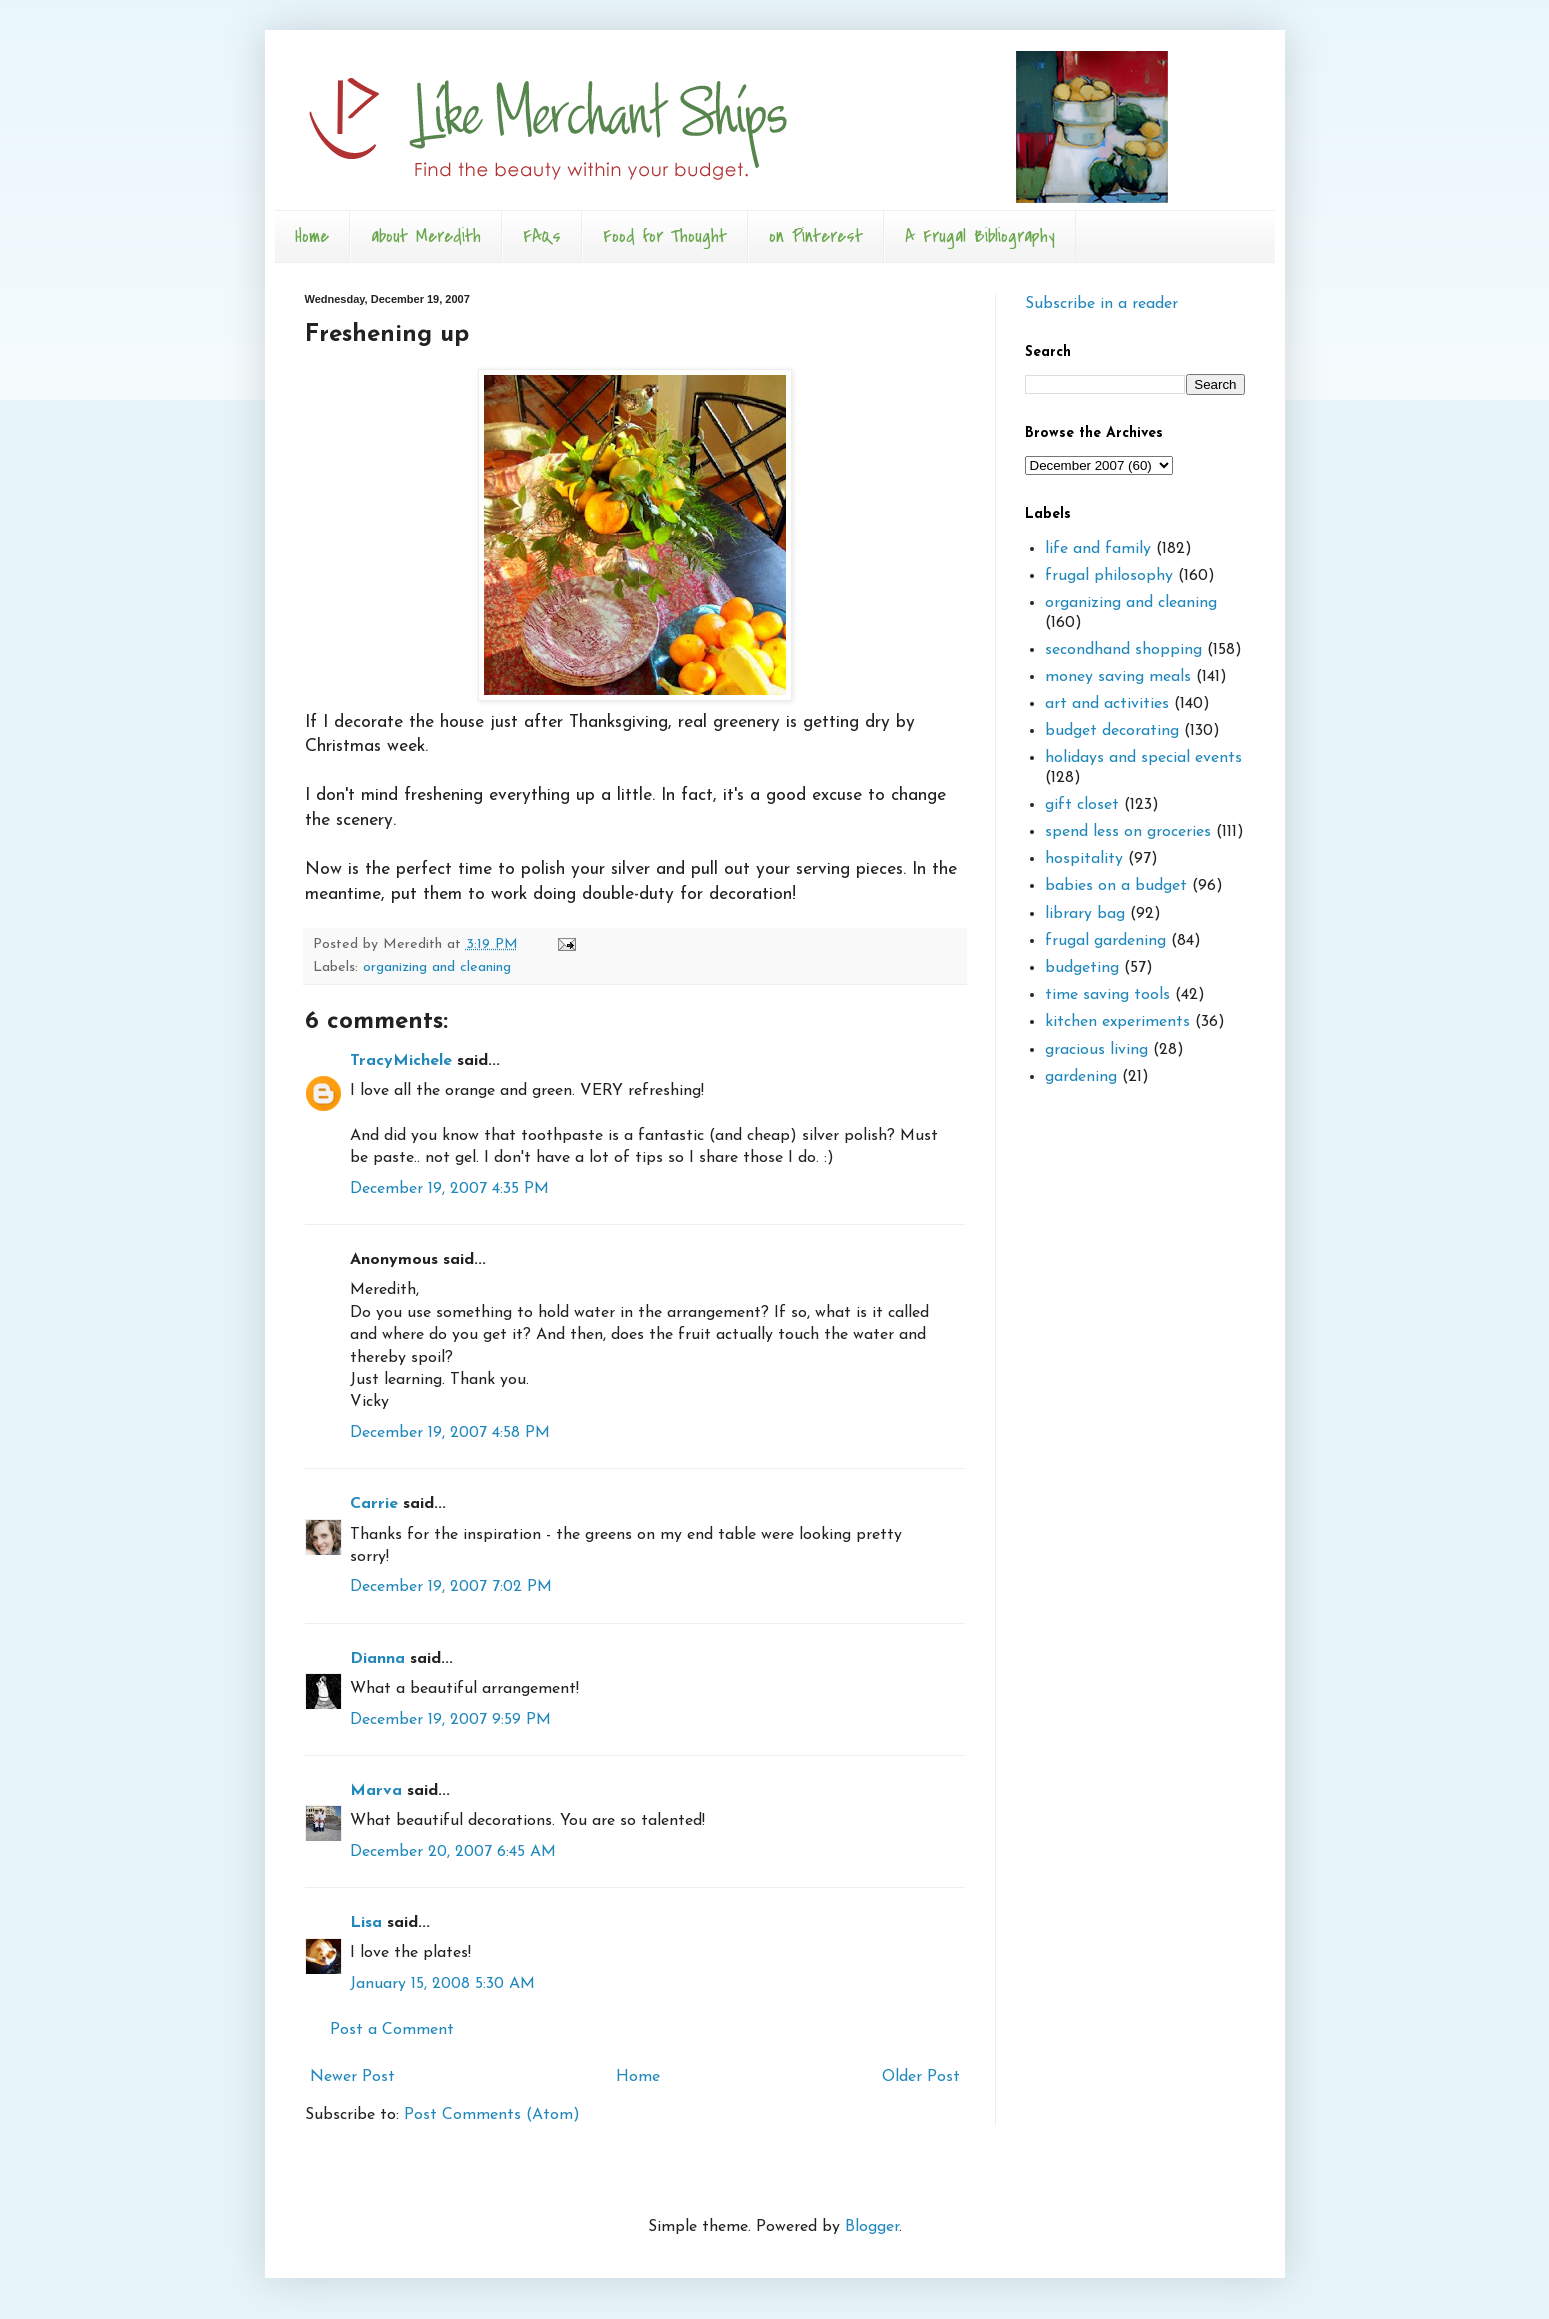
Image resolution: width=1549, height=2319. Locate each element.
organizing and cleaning (437, 967)
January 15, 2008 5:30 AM (442, 1984)
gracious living (1096, 1050)
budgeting (1082, 968)
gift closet (1082, 805)
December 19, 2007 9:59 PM (450, 1720)
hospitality (1084, 859)
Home (312, 236)
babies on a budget (1116, 886)
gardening (1081, 1077)
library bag (1085, 914)
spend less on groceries (1128, 832)
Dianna (377, 1659)
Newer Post (352, 2077)
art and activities (1107, 704)
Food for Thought (665, 236)
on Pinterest (816, 236)
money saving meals (1118, 677)
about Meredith (426, 236)
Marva (376, 1791)
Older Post (921, 2077)
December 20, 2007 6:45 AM (453, 1852)
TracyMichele (401, 1061)
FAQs (542, 236)
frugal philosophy (1109, 576)
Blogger (872, 2227)
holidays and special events (1143, 758)
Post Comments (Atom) (492, 2115)
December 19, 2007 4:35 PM (449, 1189)
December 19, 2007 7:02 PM (451, 1587)
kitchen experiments (1117, 1022)
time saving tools (1107, 995)
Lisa (366, 1923)
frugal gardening (1105, 941)
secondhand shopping (1123, 650)
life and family (1098, 549)
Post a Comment (392, 2030)
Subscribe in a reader (1101, 304)
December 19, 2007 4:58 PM (450, 1433)
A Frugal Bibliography (980, 236)
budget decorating (1112, 731)
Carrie (374, 1504)
